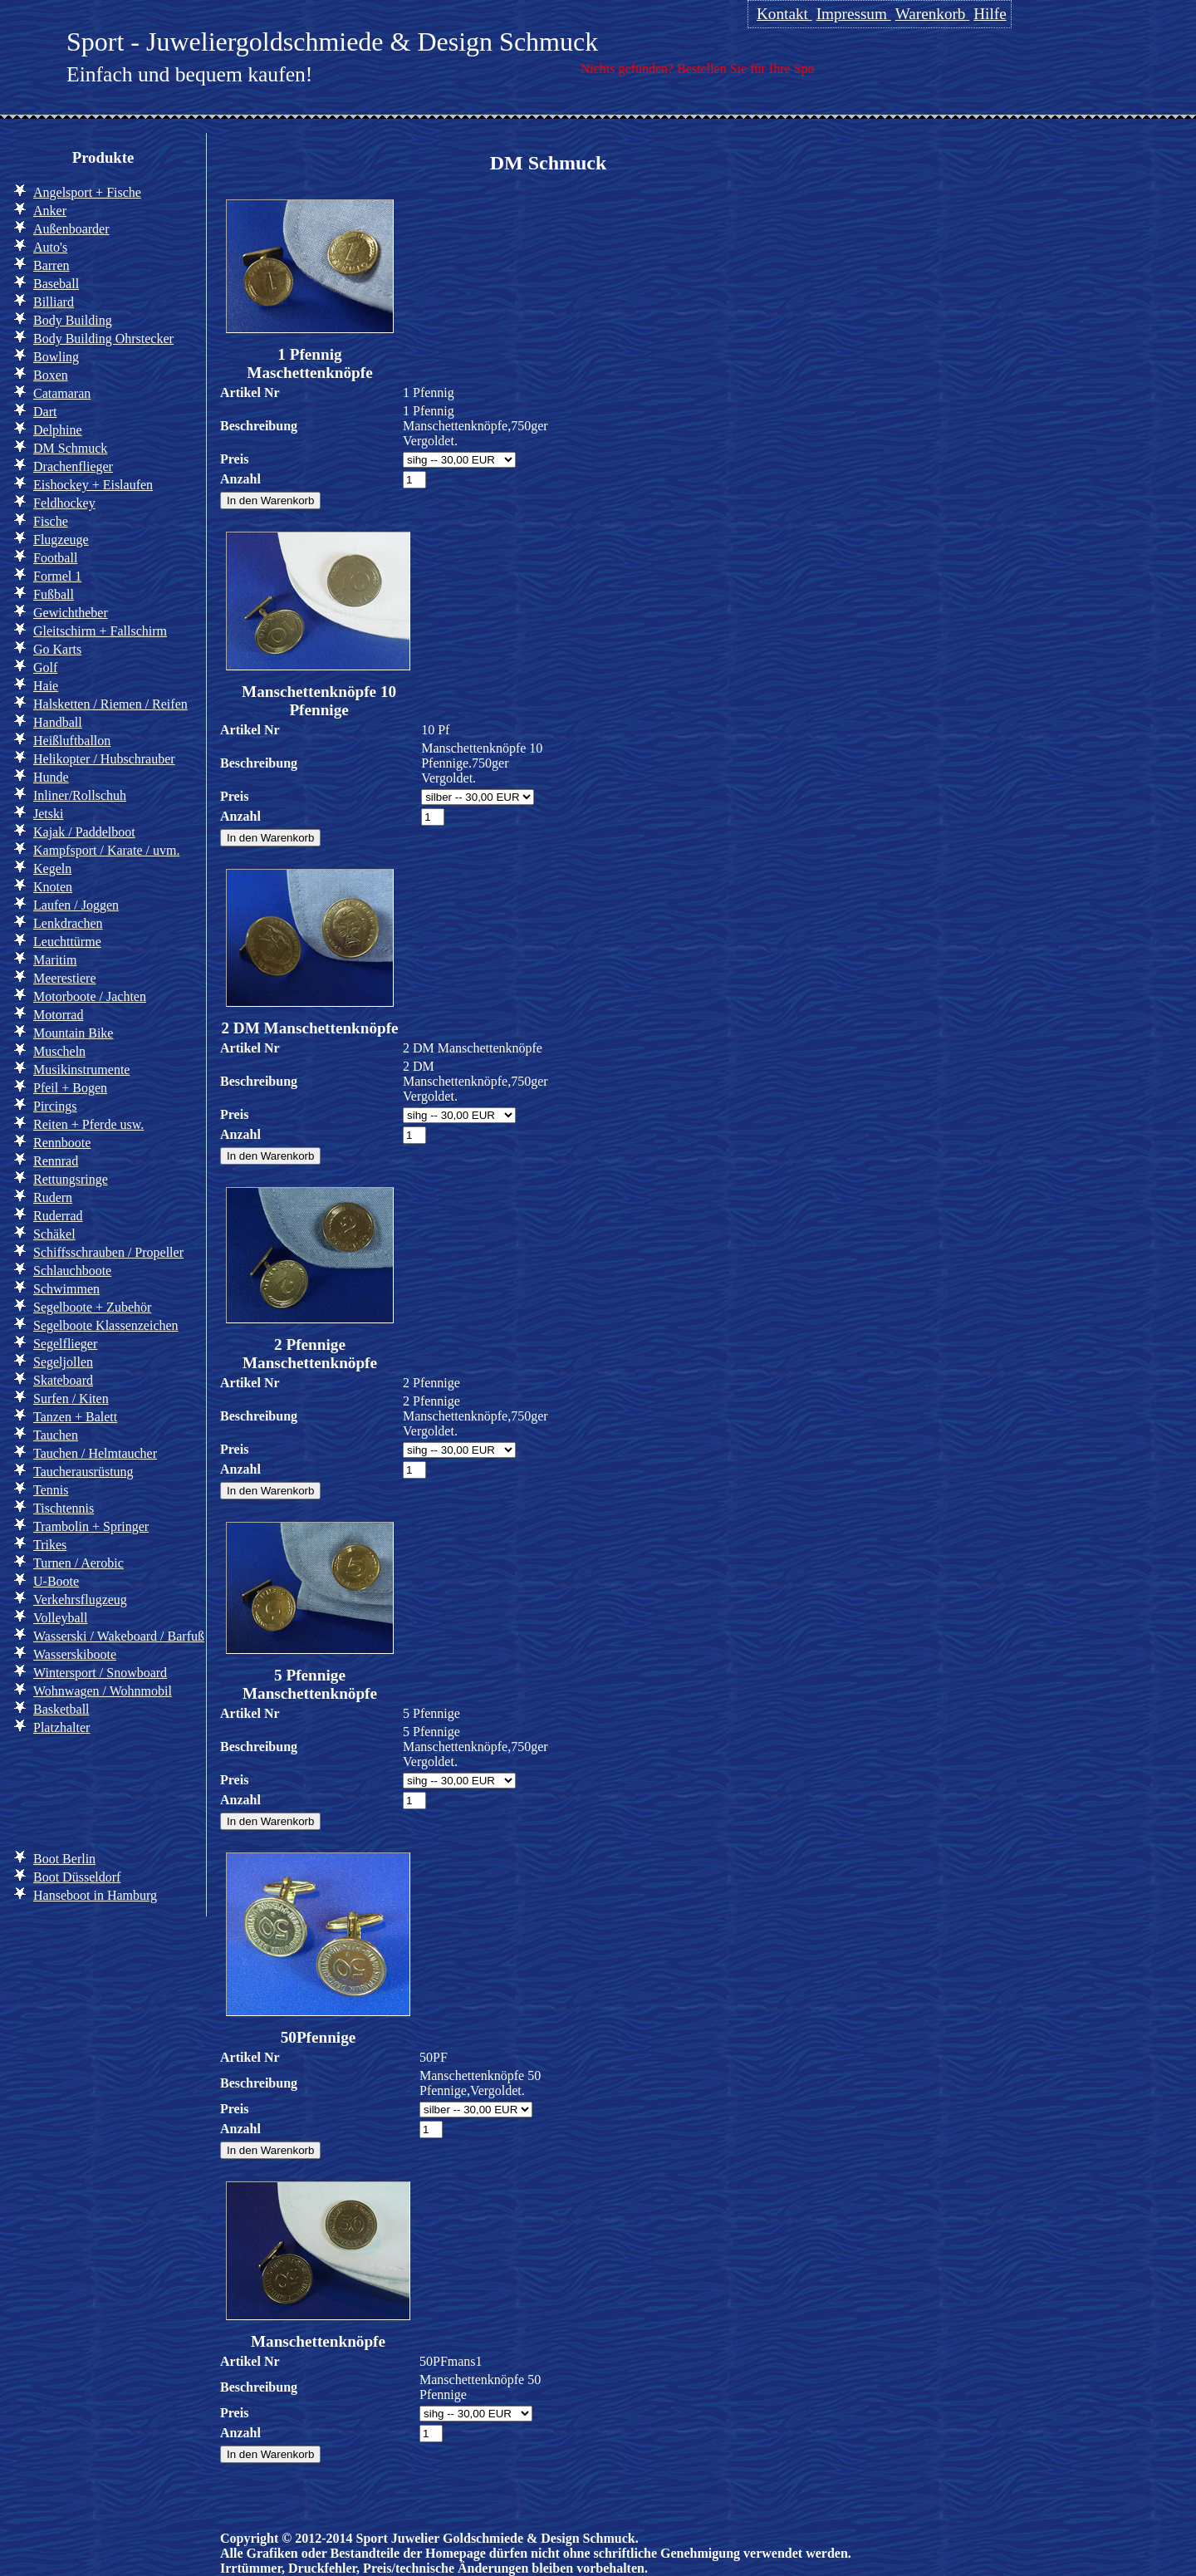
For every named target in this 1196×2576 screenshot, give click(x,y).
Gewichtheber (70, 613)
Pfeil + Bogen (70, 1088)
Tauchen (55, 1435)
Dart (44, 412)
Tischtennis (63, 1508)
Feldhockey (64, 503)
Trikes (49, 1545)
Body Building (72, 320)
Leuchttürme (67, 942)
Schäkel (54, 1234)
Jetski (48, 814)
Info (40, 1790)
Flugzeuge (61, 539)
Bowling (56, 357)
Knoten (52, 887)
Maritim (54, 960)
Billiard (53, 302)
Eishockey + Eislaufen (93, 485)
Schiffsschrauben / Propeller (108, 1252)
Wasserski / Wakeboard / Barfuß (118, 1636)
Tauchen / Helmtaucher (95, 1453)
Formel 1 (57, 576)
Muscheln (59, 1051)
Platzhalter (61, 1727)
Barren (51, 265)
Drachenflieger (73, 466)
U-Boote (56, 1581)
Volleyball (60, 1618)
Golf (45, 667)
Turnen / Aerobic (78, 1563)
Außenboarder (71, 229)
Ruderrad (58, 1216)
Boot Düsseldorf (76, 1877)
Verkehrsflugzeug (80, 1599)
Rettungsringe (70, 1179)
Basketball (61, 1709)
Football (55, 558)
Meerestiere (64, 978)
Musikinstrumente (81, 1069)
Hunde (51, 777)
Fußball (53, 594)
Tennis (50, 1490)
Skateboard (63, 1380)
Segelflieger (65, 1344)
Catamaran (62, 393)
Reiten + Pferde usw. (88, 1124)
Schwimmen (66, 1289)
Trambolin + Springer (91, 1526)
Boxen (50, 375)
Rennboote (62, 1143)
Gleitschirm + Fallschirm (100, 631)
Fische (50, 521)
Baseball (56, 284)
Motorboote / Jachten (89, 996)
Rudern (52, 1197)
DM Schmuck (70, 448)
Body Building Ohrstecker (103, 338)
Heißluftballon (71, 741)
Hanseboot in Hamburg (95, 1895)
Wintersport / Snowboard (100, 1673)
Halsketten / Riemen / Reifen (110, 704)
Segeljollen (63, 1362)
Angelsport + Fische (87, 192)
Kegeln (52, 868)
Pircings (54, 1106)
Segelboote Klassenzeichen (106, 1325)
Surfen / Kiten (71, 1398)
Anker (49, 211)
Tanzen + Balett (75, 1417)
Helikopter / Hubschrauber (104, 759)
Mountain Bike (73, 1033)
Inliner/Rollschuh (79, 795)
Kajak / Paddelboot (84, 832)
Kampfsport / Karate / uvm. (106, 850)
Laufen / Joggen (76, 905)
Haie (45, 686)
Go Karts (57, 649)
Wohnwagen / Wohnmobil (102, 1691)
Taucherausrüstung (83, 1472)
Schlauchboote (72, 1270)
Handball (57, 722)
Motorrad (58, 1015)
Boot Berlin (64, 1859)
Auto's (50, 247)
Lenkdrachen (68, 923)
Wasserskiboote (74, 1654)
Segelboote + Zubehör (92, 1307)
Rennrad (55, 1161)
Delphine (57, 430)
